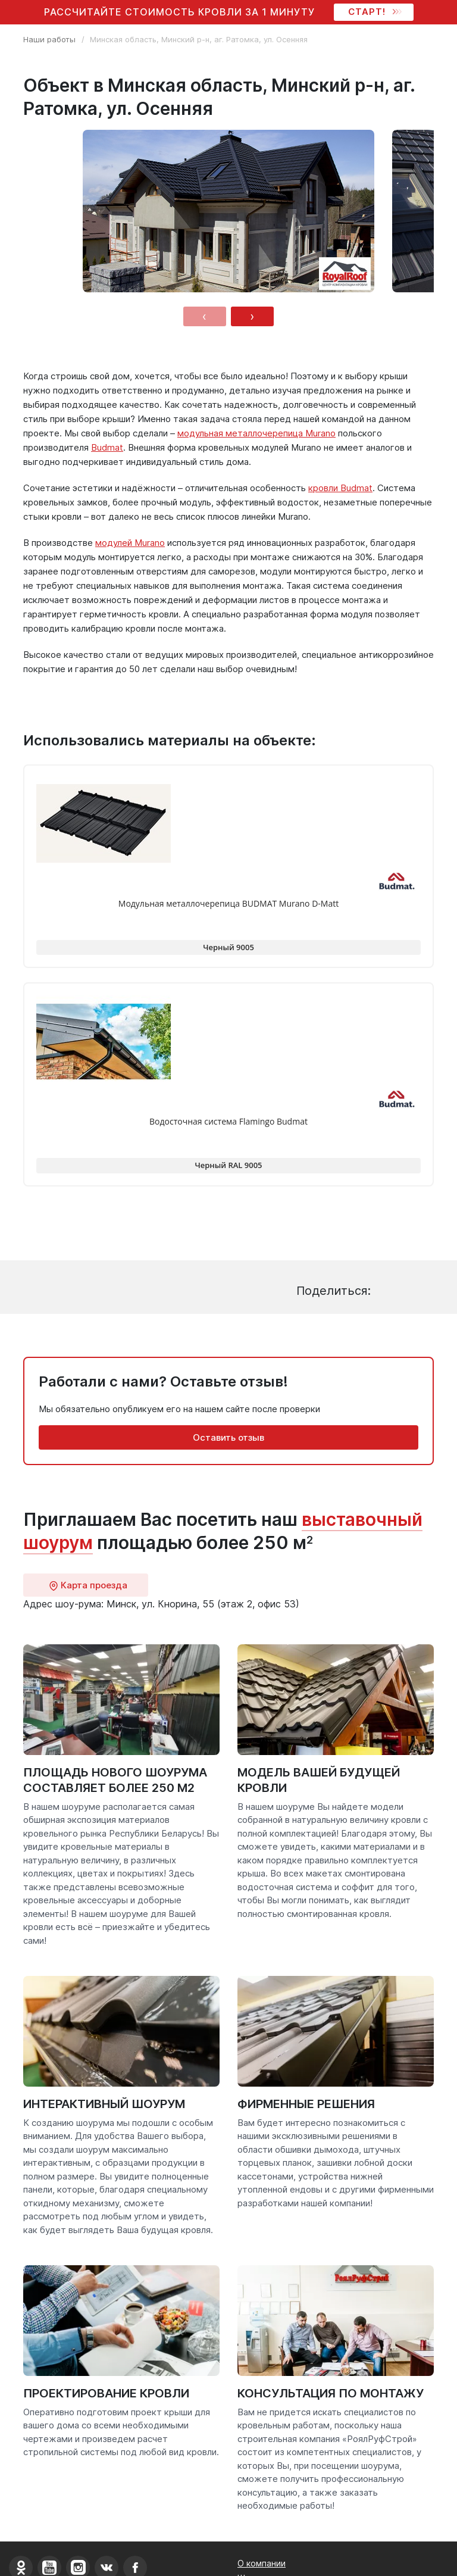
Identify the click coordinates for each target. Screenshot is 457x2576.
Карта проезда (88, 1585)
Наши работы (49, 39)
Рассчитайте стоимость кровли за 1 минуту (179, 12)
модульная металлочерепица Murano (256, 433)
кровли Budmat (340, 488)
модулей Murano (130, 542)
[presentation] (204, 316)
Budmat (107, 447)
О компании (261, 2563)
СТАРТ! (374, 11)
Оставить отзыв (228, 1437)
